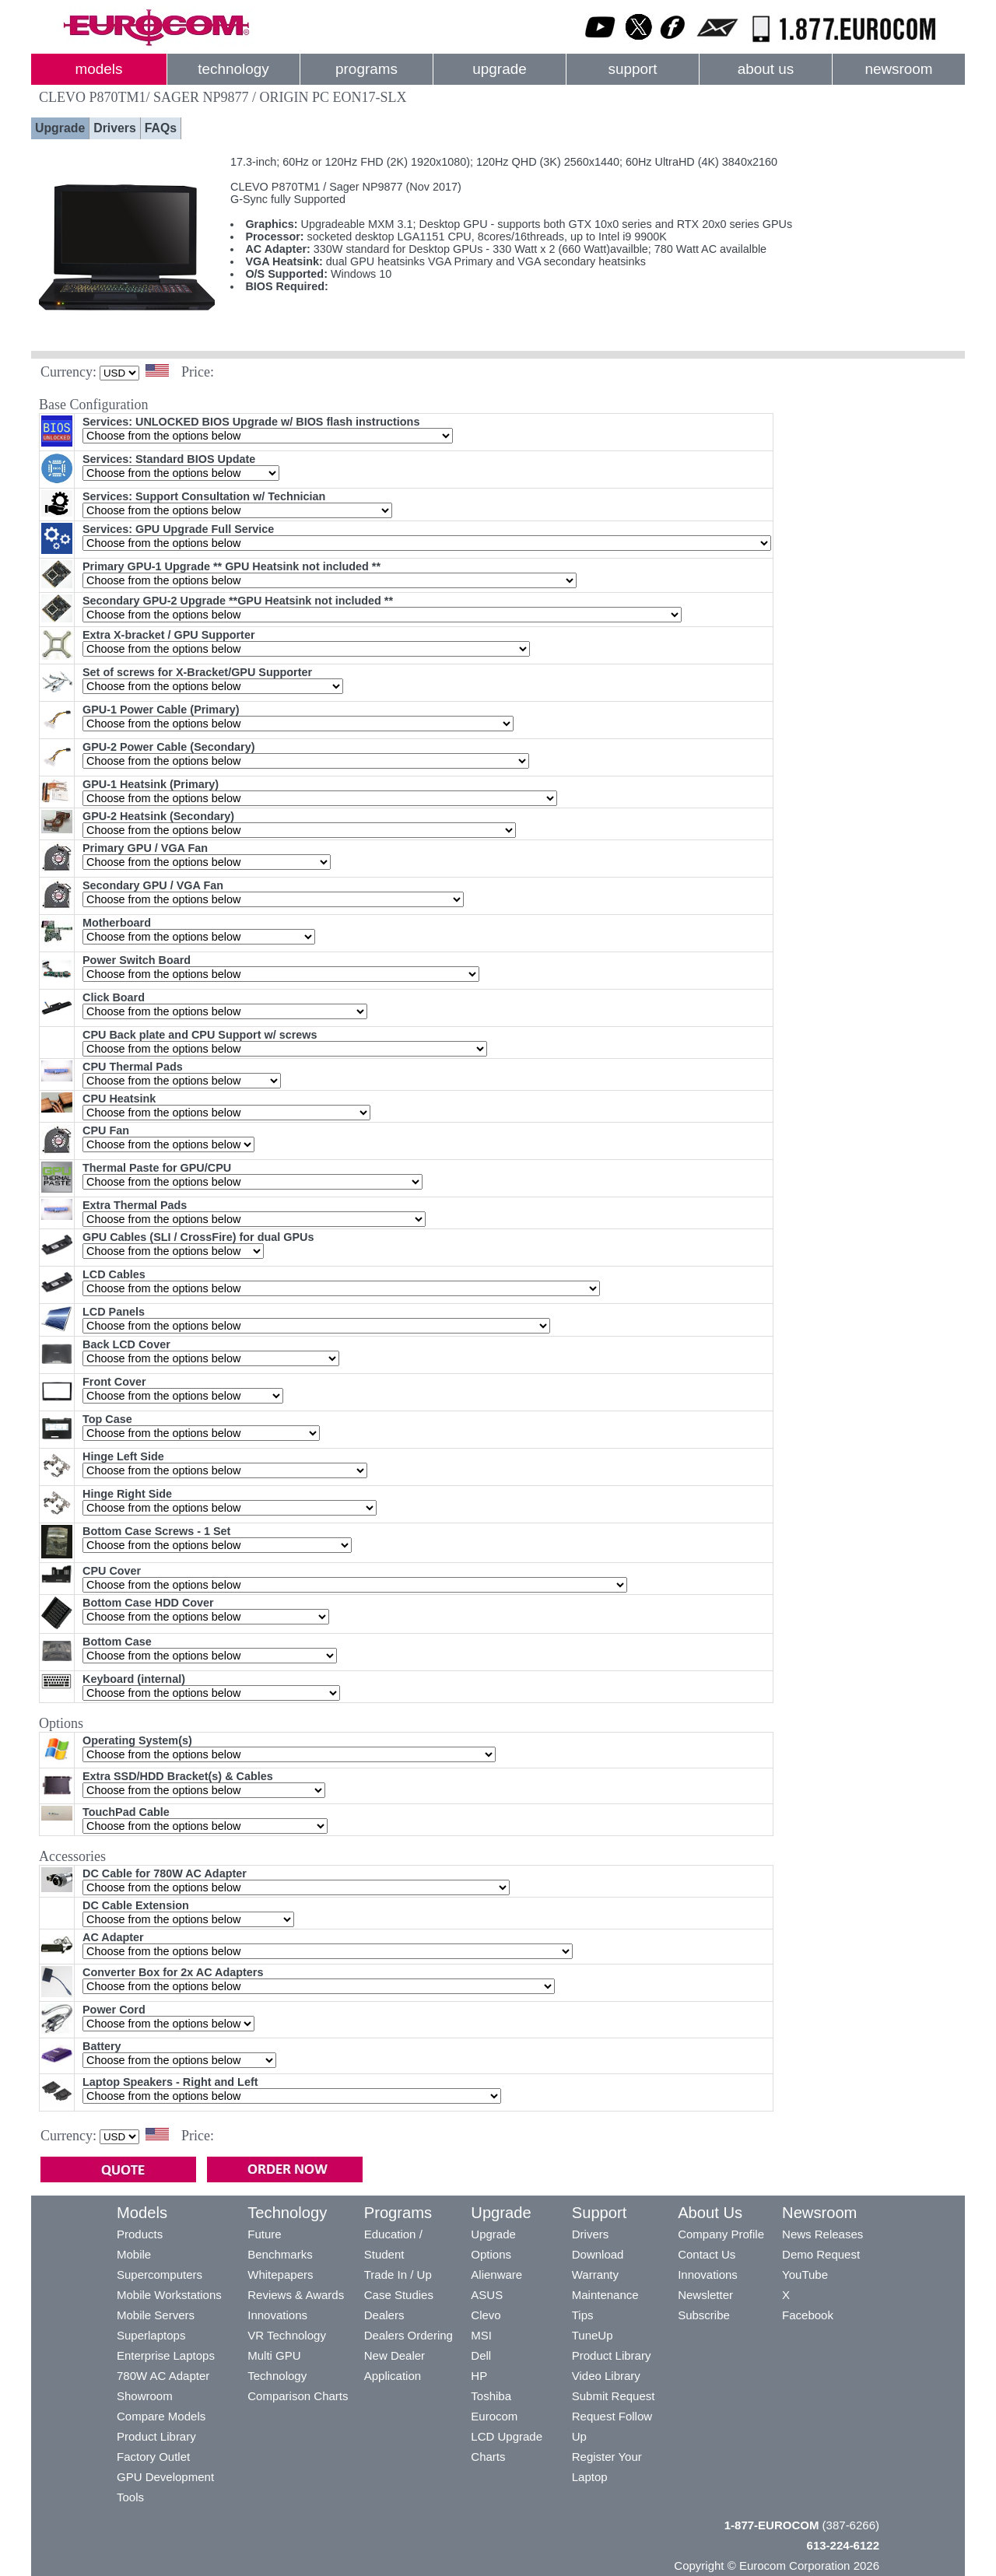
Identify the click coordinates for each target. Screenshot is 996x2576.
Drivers (114, 128)
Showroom (145, 2396)
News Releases (822, 2234)
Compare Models (161, 2416)
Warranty (595, 2274)
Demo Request (821, 2254)
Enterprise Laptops (166, 2355)
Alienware (496, 2274)
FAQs (161, 128)
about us (766, 69)
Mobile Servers (156, 2315)
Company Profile (721, 2234)
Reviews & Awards (295, 2294)
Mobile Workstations (169, 2294)
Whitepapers (280, 2274)
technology (233, 69)
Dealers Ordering (408, 2335)
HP (479, 2375)
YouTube (805, 2274)
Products (140, 2234)
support (632, 69)
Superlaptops (151, 2335)
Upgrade (60, 128)
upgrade (499, 69)
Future (264, 2234)
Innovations (277, 2315)
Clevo (485, 2315)
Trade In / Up (398, 2274)
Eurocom (494, 2416)
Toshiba (491, 2396)
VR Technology (286, 2335)
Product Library (156, 2436)
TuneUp (592, 2335)
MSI (481, 2335)
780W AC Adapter (163, 2375)
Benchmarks (279, 2254)
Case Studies (398, 2294)
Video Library (606, 2375)
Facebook (807, 2315)
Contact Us (706, 2254)
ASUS (487, 2294)
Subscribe (704, 2315)
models (99, 69)
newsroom (898, 69)
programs (366, 69)
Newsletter (705, 2294)
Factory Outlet (153, 2456)
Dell (481, 2355)
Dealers (384, 2315)
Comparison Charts (297, 2396)
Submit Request (613, 2396)
